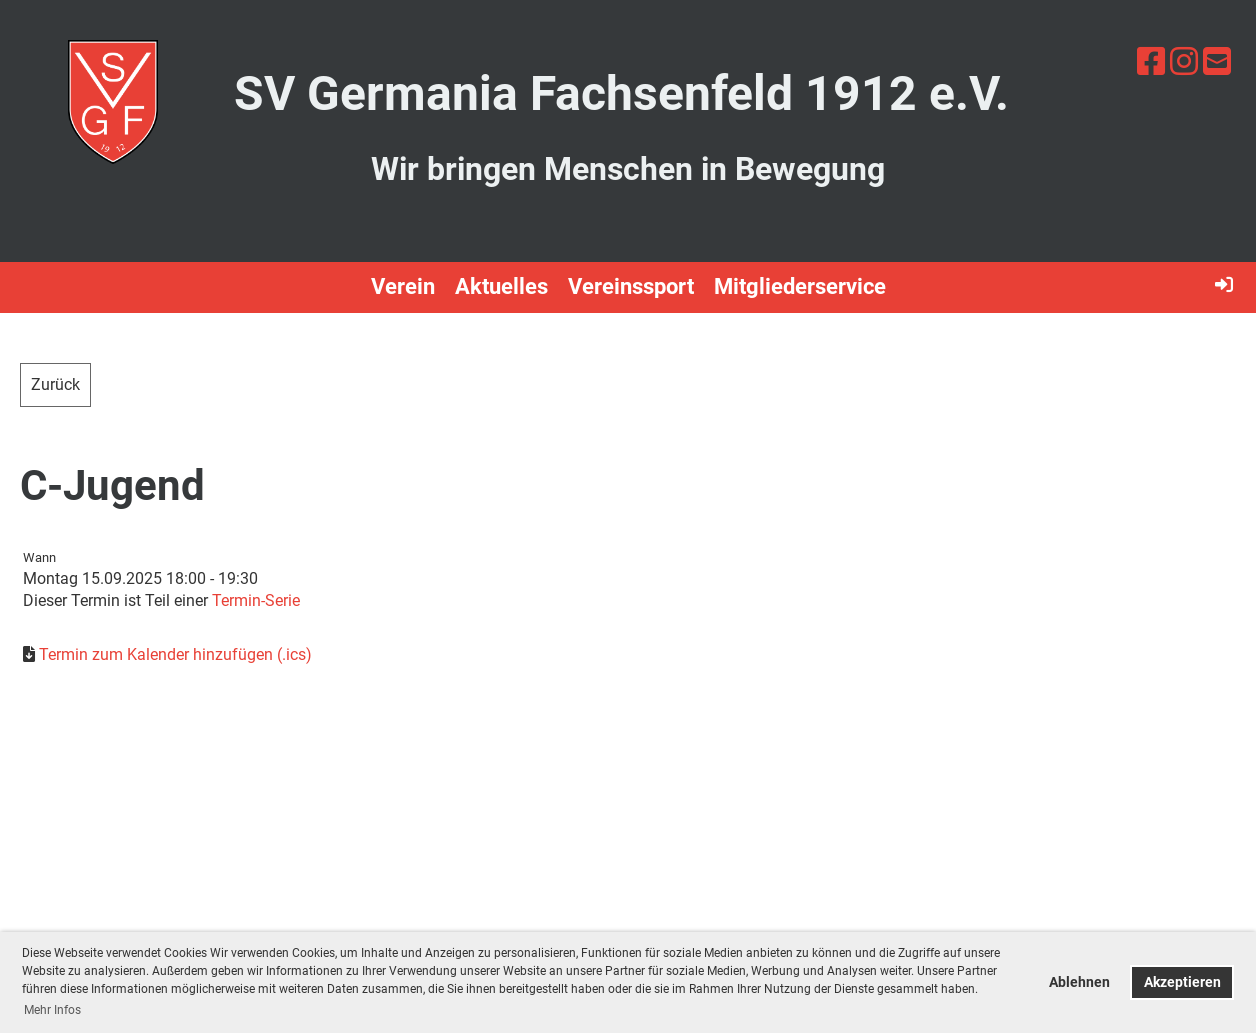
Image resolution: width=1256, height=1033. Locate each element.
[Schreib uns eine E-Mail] (1217, 62)
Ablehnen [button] (1079, 982)
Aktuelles (501, 286)
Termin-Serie (256, 600)
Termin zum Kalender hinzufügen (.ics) (175, 654)
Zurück (55, 384)
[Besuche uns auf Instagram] (1184, 62)
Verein (403, 286)
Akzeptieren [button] (1182, 982)
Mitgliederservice (800, 286)
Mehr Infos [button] (52, 1010)
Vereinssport (631, 286)
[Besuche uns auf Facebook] (1151, 62)
